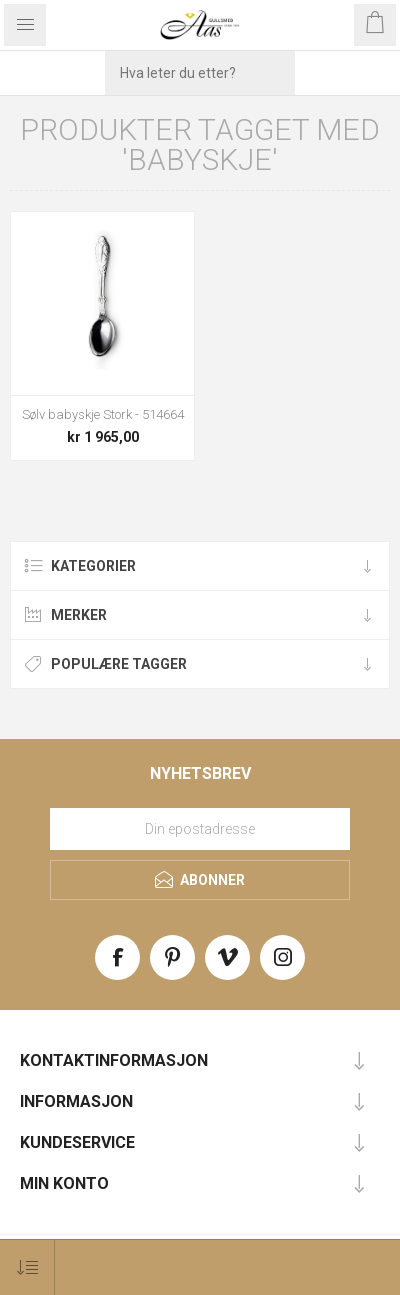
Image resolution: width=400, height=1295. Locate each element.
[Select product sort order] (27, 1267)
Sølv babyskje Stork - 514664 (103, 414)
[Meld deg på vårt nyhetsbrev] (200, 829)
